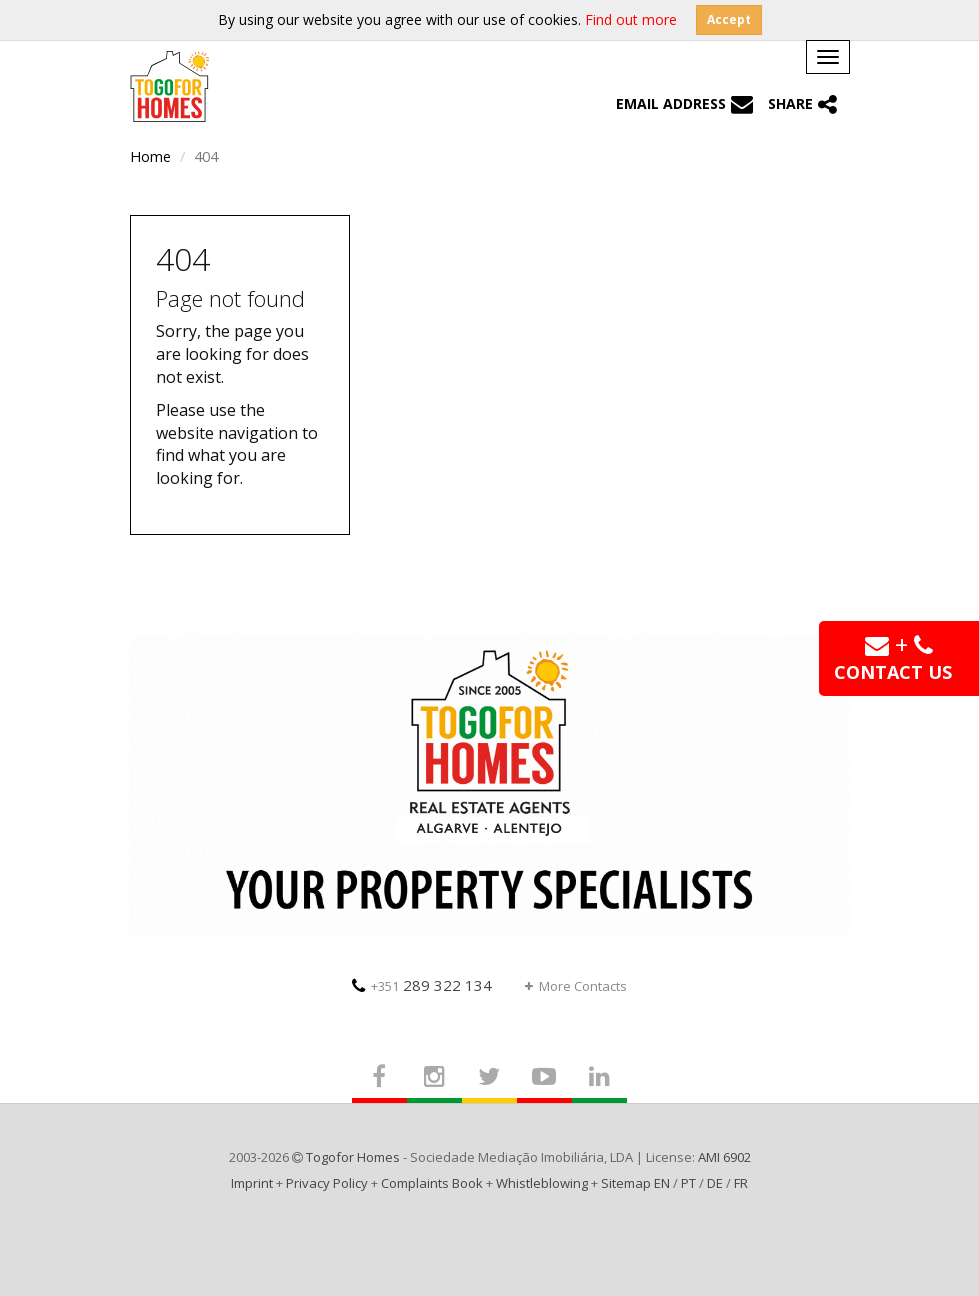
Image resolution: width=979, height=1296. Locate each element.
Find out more (631, 19)
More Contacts (576, 986)
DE (715, 1183)
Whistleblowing (542, 1183)
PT (688, 1183)
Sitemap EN (635, 1183)
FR (741, 1183)
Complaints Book (432, 1183)
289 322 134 (422, 985)
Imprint (252, 1183)
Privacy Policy (327, 1183)
